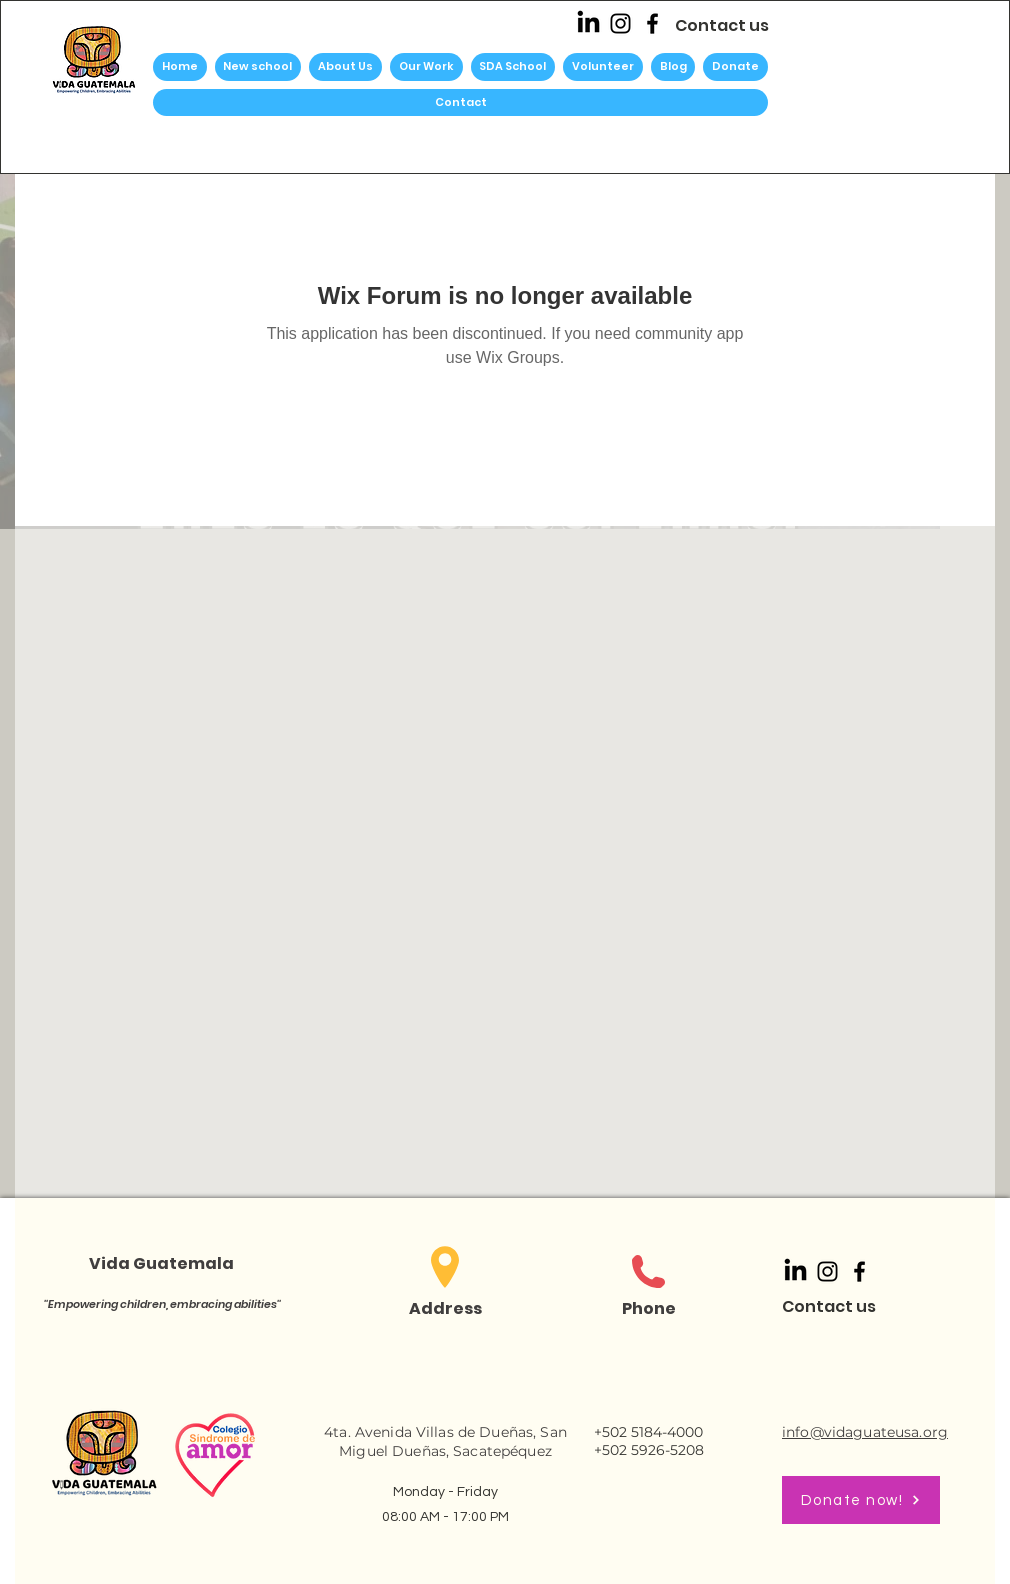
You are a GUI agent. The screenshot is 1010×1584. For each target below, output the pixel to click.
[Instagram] (620, 23)
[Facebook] (652, 23)
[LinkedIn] (588, 23)
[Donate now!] (861, 1500)
